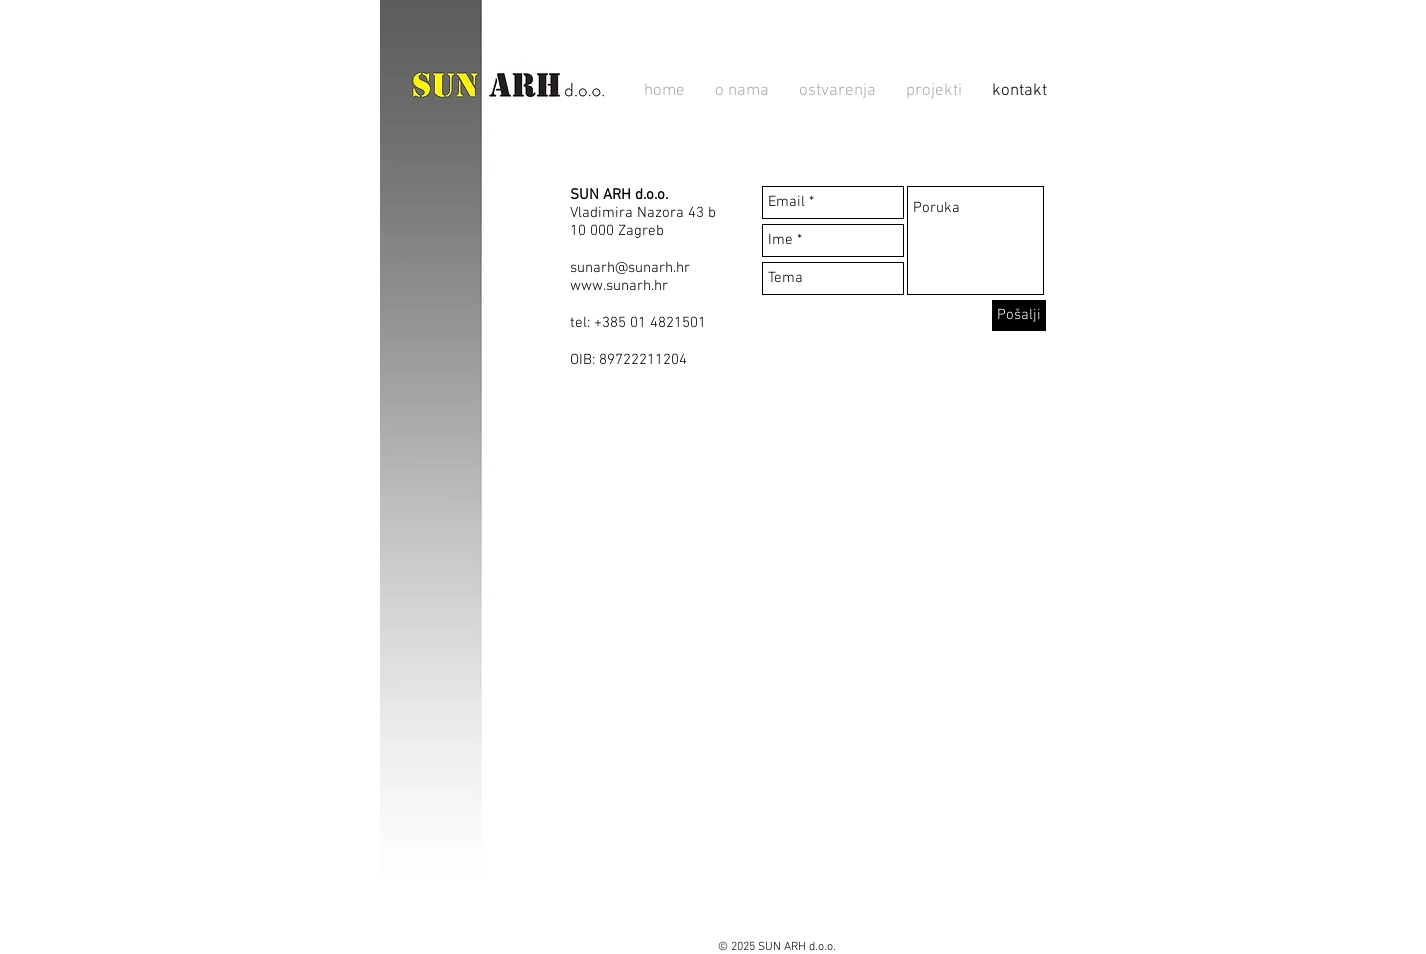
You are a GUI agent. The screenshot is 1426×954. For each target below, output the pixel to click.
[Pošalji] (1019, 315)
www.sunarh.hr (619, 286)
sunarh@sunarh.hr (630, 268)
